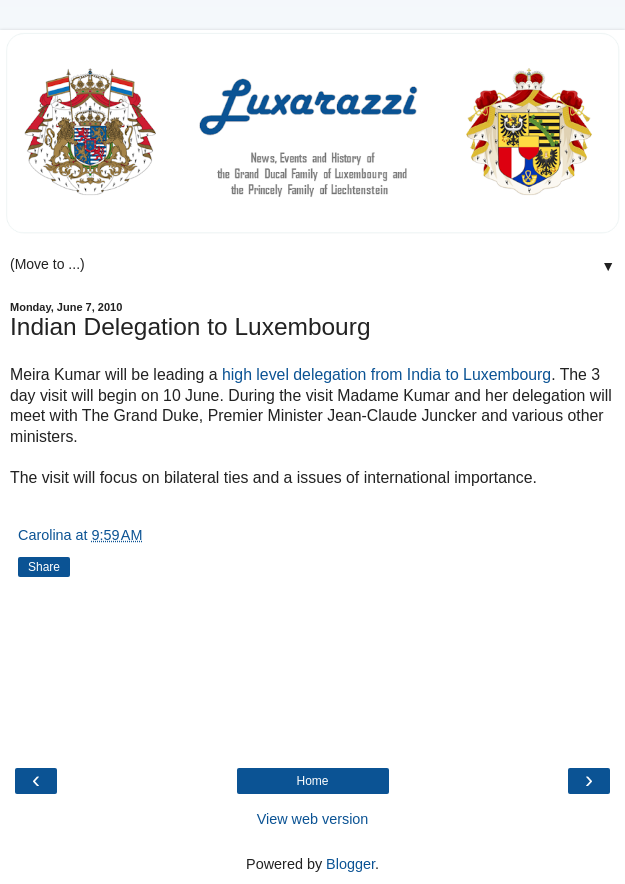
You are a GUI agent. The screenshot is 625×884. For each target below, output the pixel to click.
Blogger (350, 864)
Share (44, 567)
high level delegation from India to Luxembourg (386, 374)
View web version (313, 819)
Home (312, 781)
